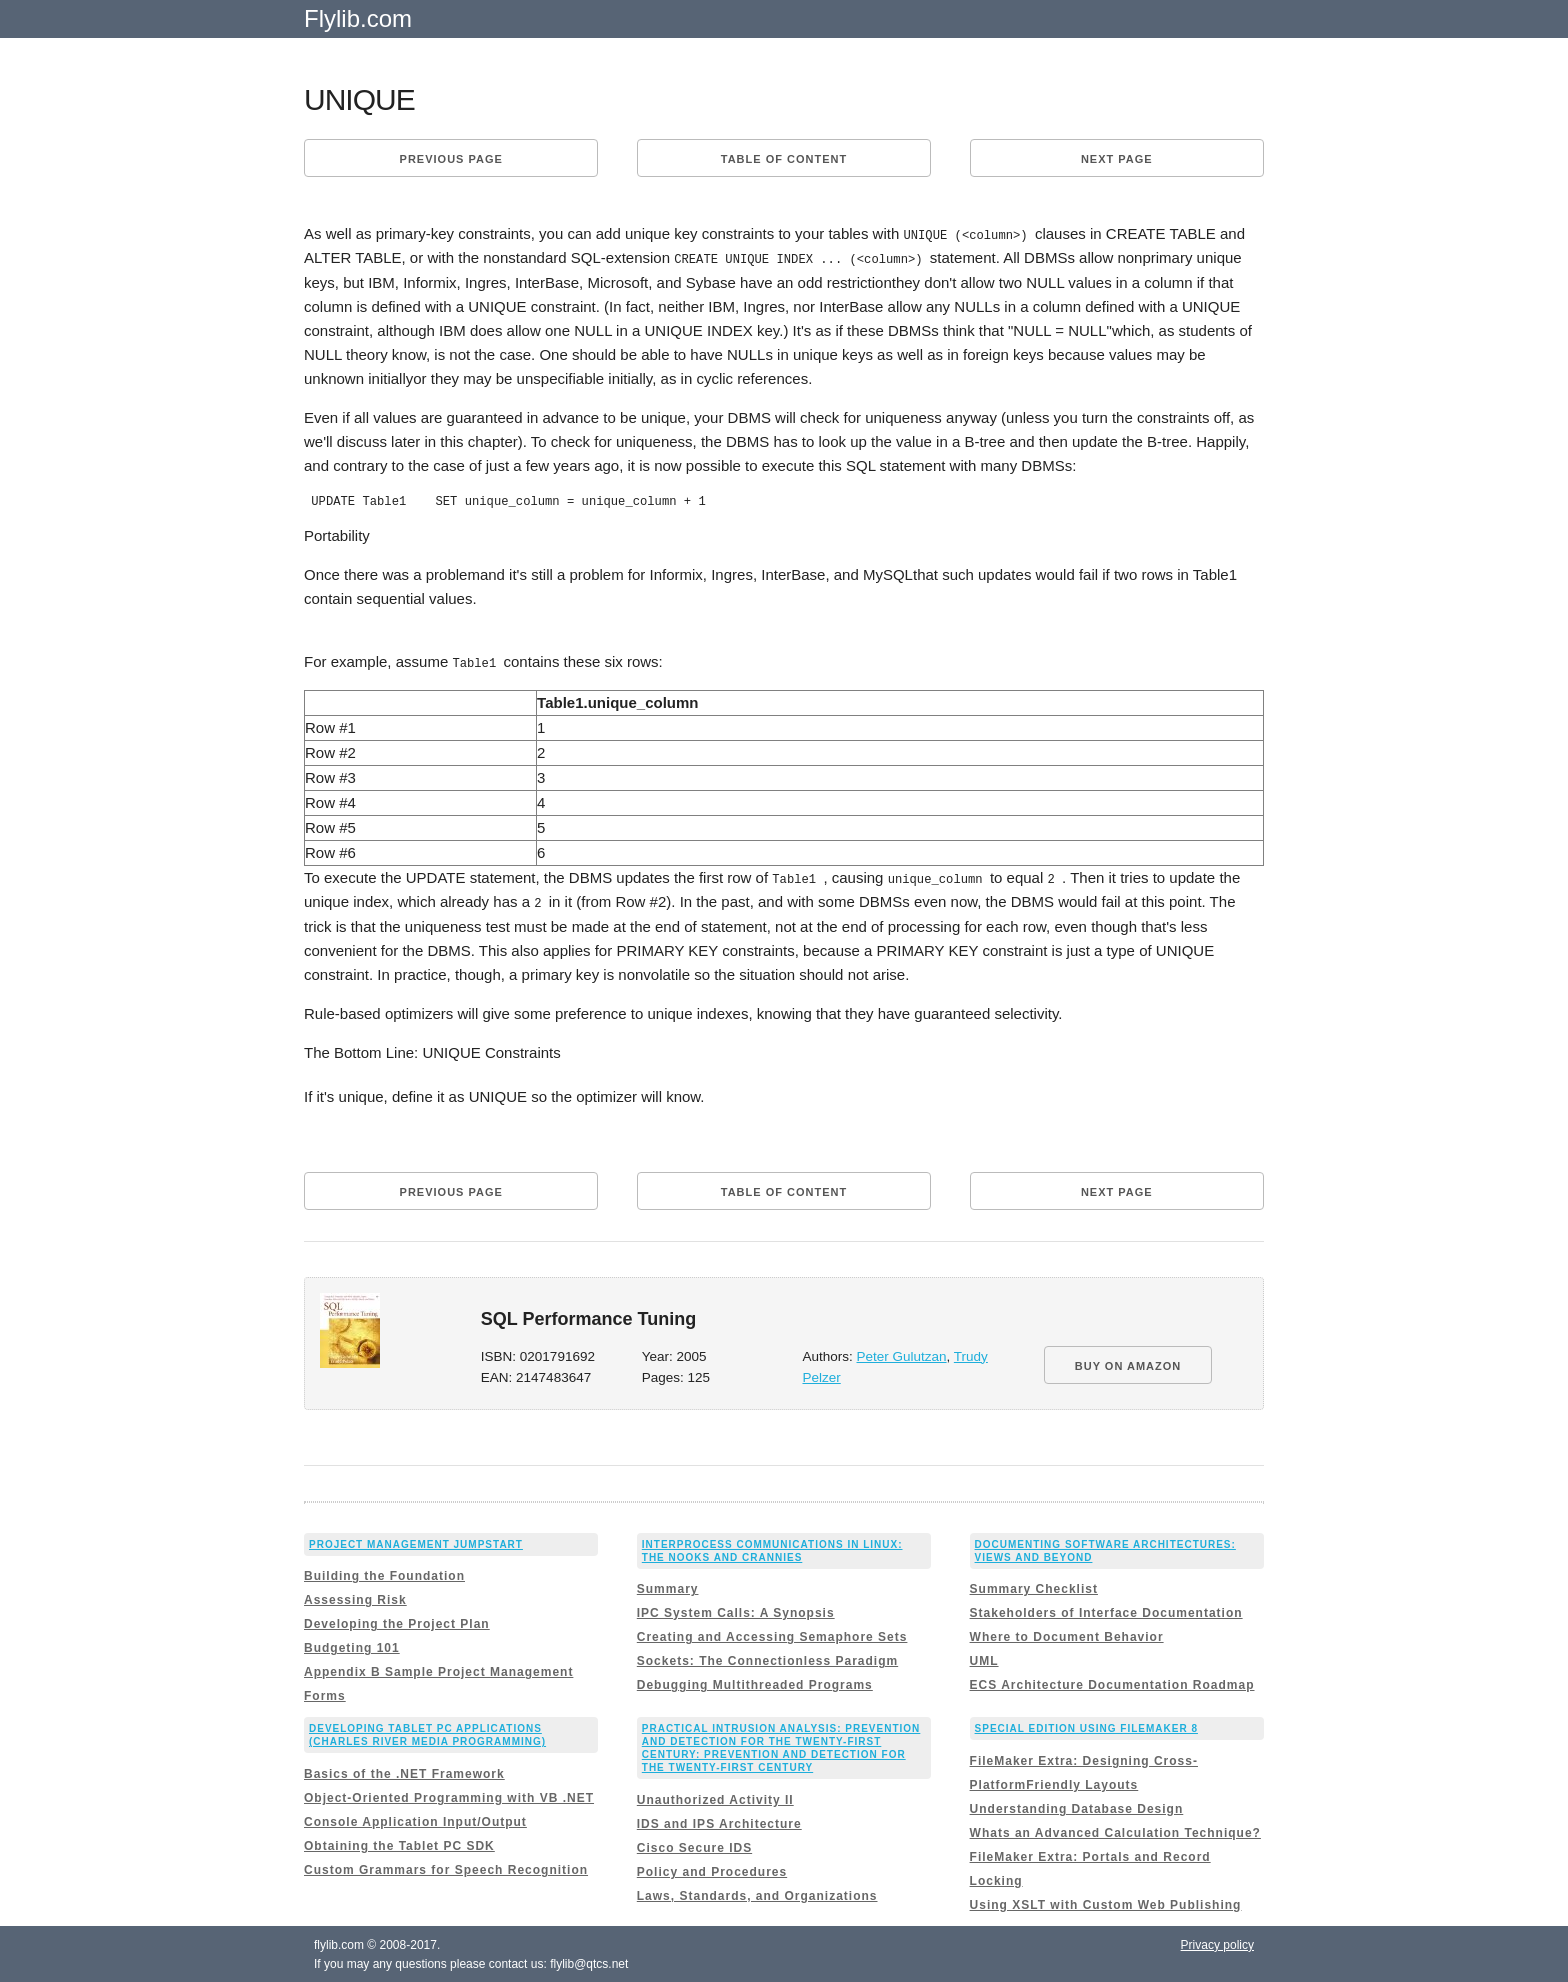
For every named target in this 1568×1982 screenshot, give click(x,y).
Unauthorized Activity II (715, 1797)
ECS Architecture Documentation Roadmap (1112, 1683)
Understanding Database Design (1077, 1806)
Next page (1117, 159)
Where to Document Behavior (1067, 1635)
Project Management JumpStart (416, 1541)
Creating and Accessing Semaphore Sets (772, 1635)
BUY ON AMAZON (1128, 1363)
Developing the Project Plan (397, 1622)
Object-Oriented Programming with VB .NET (449, 1795)
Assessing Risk (355, 1598)
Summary (668, 1587)
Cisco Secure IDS (694, 1845)
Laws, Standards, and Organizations (757, 1893)
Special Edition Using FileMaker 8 (1086, 1726)
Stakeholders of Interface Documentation (1106, 1611)
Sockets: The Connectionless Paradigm (767, 1659)
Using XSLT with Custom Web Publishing (1106, 1902)
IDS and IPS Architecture (719, 1821)
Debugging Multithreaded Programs (755, 1683)
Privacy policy (1217, 1942)
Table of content (784, 159)
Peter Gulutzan (902, 1353)
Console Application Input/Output (415, 1819)
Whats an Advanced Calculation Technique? (1115, 1830)
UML (984, 1659)
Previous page (451, 159)
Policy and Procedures (712, 1869)
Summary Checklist (1034, 1587)
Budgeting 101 (352, 1646)
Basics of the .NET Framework (404, 1771)
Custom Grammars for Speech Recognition (446, 1867)
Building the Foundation (384, 1574)
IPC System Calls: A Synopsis (736, 1611)
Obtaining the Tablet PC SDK (399, 1843)
